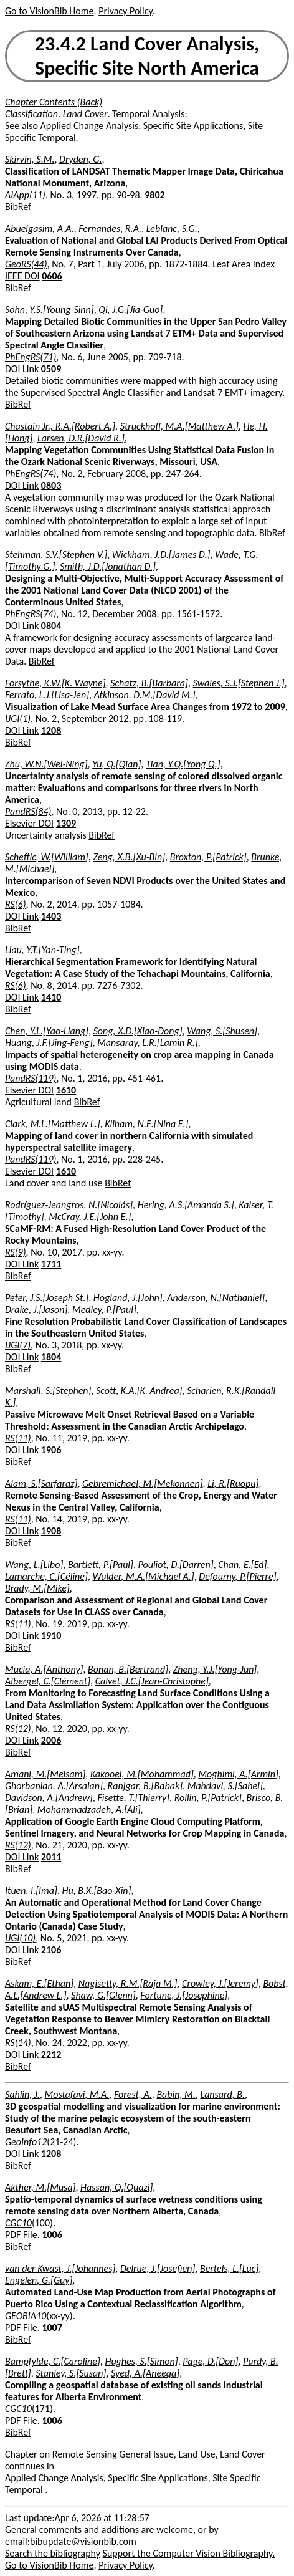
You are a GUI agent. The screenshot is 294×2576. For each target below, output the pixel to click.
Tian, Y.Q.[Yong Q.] (183, 764)
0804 (51, 626)
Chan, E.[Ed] (242, 1564)
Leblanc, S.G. (171, 228)
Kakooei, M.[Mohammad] (142, 1774)
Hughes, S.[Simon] (141, 2361)
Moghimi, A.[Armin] (238, 1774)
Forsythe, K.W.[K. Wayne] (55, 683)
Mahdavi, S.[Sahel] (225, 1786)
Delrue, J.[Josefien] (157, 2268)
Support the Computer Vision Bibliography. (189, 2553)
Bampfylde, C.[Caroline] (52, 2361)
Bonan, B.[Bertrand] (128, 1669)
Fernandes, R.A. (109, 228)
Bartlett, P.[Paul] (100, 1564)
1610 (66, 1090)
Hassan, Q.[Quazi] (116, 2187)
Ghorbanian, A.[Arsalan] (54, 1786)
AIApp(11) (25, 195)
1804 (51, 1357)
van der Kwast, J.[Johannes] (60, 2268)
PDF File (21, 2235)
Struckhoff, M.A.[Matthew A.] (179, 426)
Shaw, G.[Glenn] (103, 1995)
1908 (51, 1531)
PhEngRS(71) (30, 357)
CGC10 (18, 2223)
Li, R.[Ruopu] (232, 1483)
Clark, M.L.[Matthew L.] (52, 1124)
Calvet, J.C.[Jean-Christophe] (152, 1681)
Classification (31, 114)
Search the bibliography (52, 2553)
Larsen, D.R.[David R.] (81, 438)
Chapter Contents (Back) (53, 102)
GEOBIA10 (25, 2316)
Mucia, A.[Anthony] (44, 1669)
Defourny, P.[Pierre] (237, 1576)
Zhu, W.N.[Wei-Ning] (46, 764)
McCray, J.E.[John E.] (90, 1217)
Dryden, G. (80, 159)
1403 (51, 916)
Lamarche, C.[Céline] (46, 1576)
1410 (51, 997)
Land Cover (85, 114)
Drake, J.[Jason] (36, 1309)
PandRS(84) (28, 811)
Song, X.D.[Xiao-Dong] (138, 1031)
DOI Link (22, 369)
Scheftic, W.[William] (46, 857)
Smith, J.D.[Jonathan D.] (108, 566)
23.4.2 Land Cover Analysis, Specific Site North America (147, 56)
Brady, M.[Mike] (37, 1588)
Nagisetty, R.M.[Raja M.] (128, 1983)
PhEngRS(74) (30, 473)
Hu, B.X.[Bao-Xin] (96, 1890)
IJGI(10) (20, 1938)
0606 (52, 276)
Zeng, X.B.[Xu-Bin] (129, 857)
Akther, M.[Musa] (40, 2187)
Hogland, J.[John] (128, 1298)
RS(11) (18, 1438)
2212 (51, 2054)
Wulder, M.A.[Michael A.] (143, 1576)
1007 (52, 2327)
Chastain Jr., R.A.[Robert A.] (60, 426)
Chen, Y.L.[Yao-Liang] (46, 1031)
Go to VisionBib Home (49, 11)
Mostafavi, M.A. (76, 2094)
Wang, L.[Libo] (34, 1564)
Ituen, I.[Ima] (31, 1890)
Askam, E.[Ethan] (39, 1983)
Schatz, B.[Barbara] (149, 683)
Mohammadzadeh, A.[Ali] (89, 1809)
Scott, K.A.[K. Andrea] (139, 1390)
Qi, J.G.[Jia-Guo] (130, 309)
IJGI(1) (18, 718)
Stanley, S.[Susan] (71, 2373)
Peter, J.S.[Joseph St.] (46, 1298)
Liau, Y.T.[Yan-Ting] (42, 950)
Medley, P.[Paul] (104, 1309)
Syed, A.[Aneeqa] (145, 2373)
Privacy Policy (125, 11)
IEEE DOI (22, 276)
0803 (51, 485)
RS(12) (18, 1728)
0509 (51, 369)
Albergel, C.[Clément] (47, 1681)
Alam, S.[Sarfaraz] (41, 1483)
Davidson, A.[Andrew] (49, 1798)
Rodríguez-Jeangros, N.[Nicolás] (69, 1205)
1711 (51, 1264)
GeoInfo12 (26, 2142)
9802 (154, 195)
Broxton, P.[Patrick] (208, 857)
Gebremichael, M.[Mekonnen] (142, 1483)
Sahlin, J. (22, 2094)
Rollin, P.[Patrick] (208, 1798)
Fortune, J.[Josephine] (183, 1995)
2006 (51, 1740)
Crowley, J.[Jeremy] (220, 1983)
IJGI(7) (18, 1345)
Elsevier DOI (29, 823)
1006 (52, 2235)
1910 (51, 1635)
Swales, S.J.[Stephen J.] (239, 683)
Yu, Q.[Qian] (116, 764)
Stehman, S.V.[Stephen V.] (56, 554)
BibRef (18, 207)
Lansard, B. (222, 2094)
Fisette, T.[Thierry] (133, 1798)
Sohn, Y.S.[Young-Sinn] (49, 309)
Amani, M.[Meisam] (45, 1774)
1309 (66, 823)
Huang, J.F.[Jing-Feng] (49, 1043)
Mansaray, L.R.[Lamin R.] (147, 1043)
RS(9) (15, 1252)
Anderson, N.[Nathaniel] (216, 1298)
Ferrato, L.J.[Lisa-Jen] (47, 695)
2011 (51, 1857)
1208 (51, 730)
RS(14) (18, 2043)
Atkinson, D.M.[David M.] (145, 695)
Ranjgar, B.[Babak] (145, 1786)
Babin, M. (175, 2094)
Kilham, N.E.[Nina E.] (146, 1124)
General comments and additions (72, 2529)
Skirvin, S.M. (29, 159)
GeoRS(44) (26, 264)
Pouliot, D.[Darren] (176, 1564)
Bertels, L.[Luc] (229, 2268)
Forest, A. (133, 2094)
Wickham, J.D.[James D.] (161, 554)
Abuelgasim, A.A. (39, 228)
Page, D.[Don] (210, 2361)
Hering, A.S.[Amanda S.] (186, 1205)
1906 (51, 1450)
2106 (51, 1950)
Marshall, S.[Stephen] (48, 1390)
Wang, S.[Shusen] (222, 1031)
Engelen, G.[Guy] (38, 2280)
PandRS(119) (30, 1078)
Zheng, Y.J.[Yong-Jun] (215, 1669)
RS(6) (15, 904)
